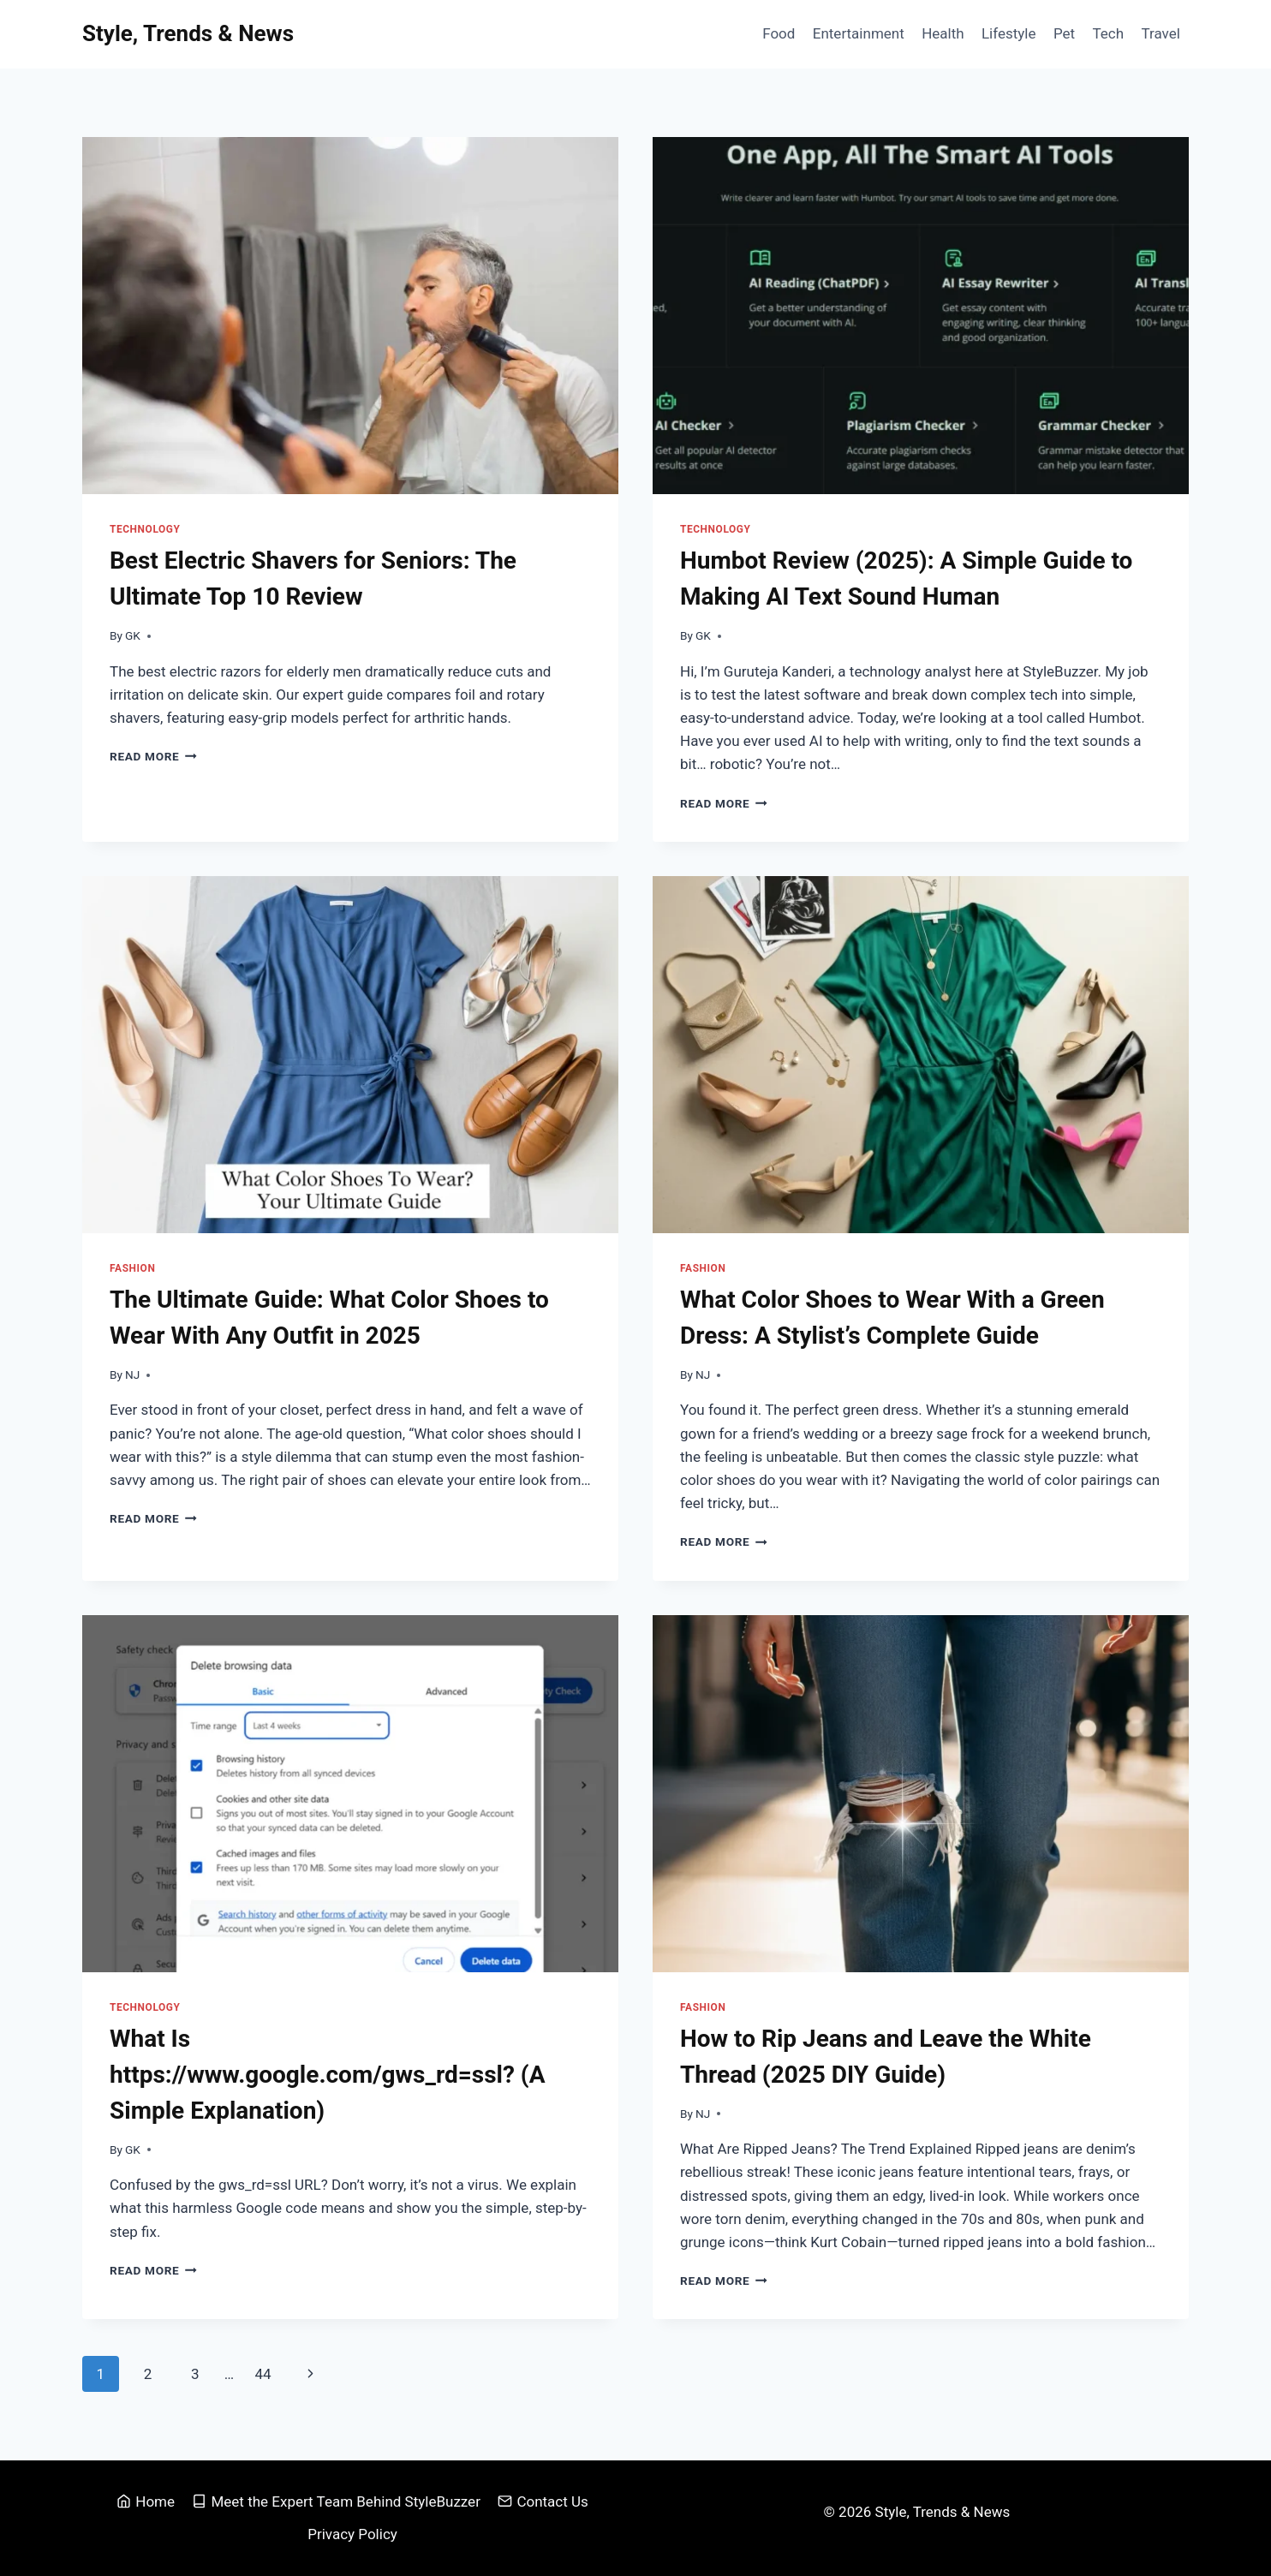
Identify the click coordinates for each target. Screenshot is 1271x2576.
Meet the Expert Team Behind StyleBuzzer (336, 2501)
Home (145, 2501)
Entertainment (858, 33)
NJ (132, 1374)
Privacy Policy (352, 2534)
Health (943, 33)
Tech (1108, 33)
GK (132, 635)
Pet (1064, 33)
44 (262, 2373)
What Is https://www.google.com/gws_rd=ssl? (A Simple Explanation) (327, 2074)
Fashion (132, 1268)
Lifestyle (1009, 33)
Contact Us (543, 2501)
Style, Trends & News (944, 2511)
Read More (153, 756)
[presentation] (350, 315)
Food (778, 33)
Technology (145, 529)
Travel (1160, 33)
